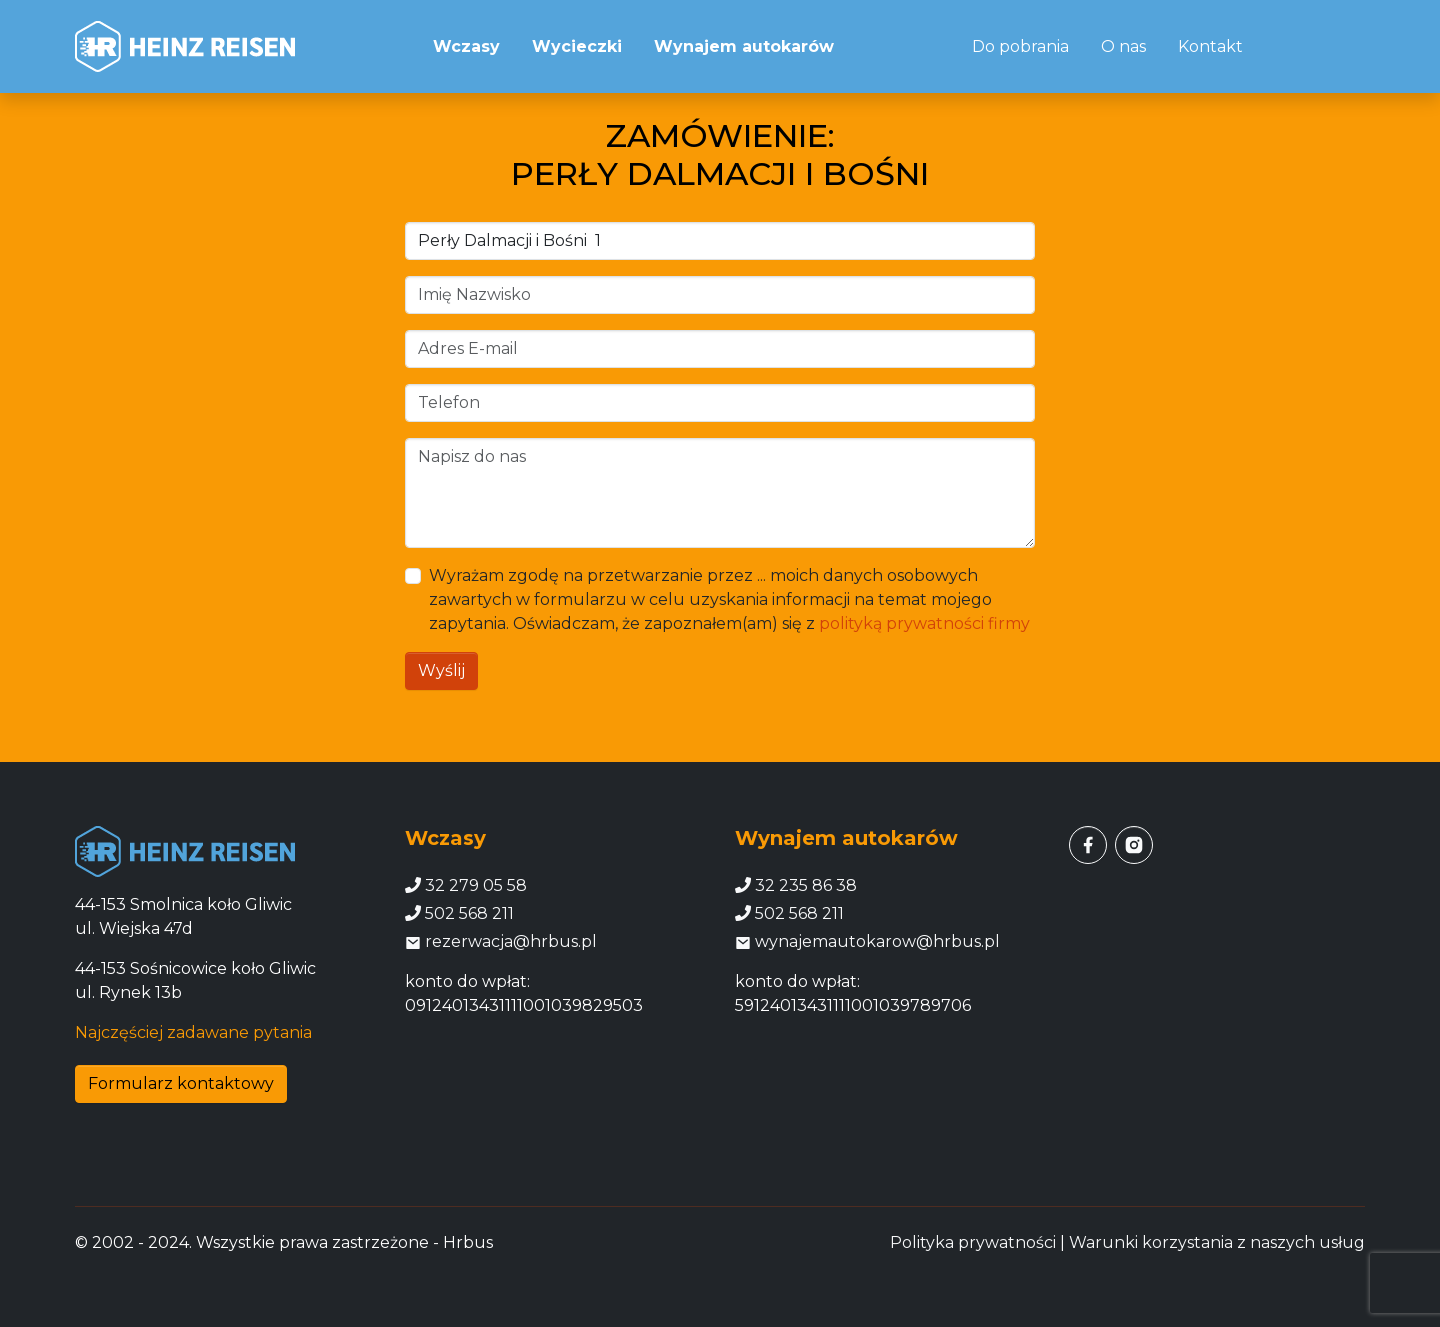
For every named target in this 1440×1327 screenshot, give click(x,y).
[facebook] (1088, 845)
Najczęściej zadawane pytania (193, 1032)
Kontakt (1210, 46)
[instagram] (1134, 845)
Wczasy (466, 46)
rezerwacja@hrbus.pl (501, 941)
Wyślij (441, 670)
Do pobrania (1020, 46)
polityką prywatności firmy (924, 623)
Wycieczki (577, 46)
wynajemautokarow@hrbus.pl (867, 941)
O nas (1123, 46)
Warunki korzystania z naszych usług (1217, 1242)
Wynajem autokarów (744, 46)
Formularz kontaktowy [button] (181, 1083)
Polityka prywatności (973, 1242)
